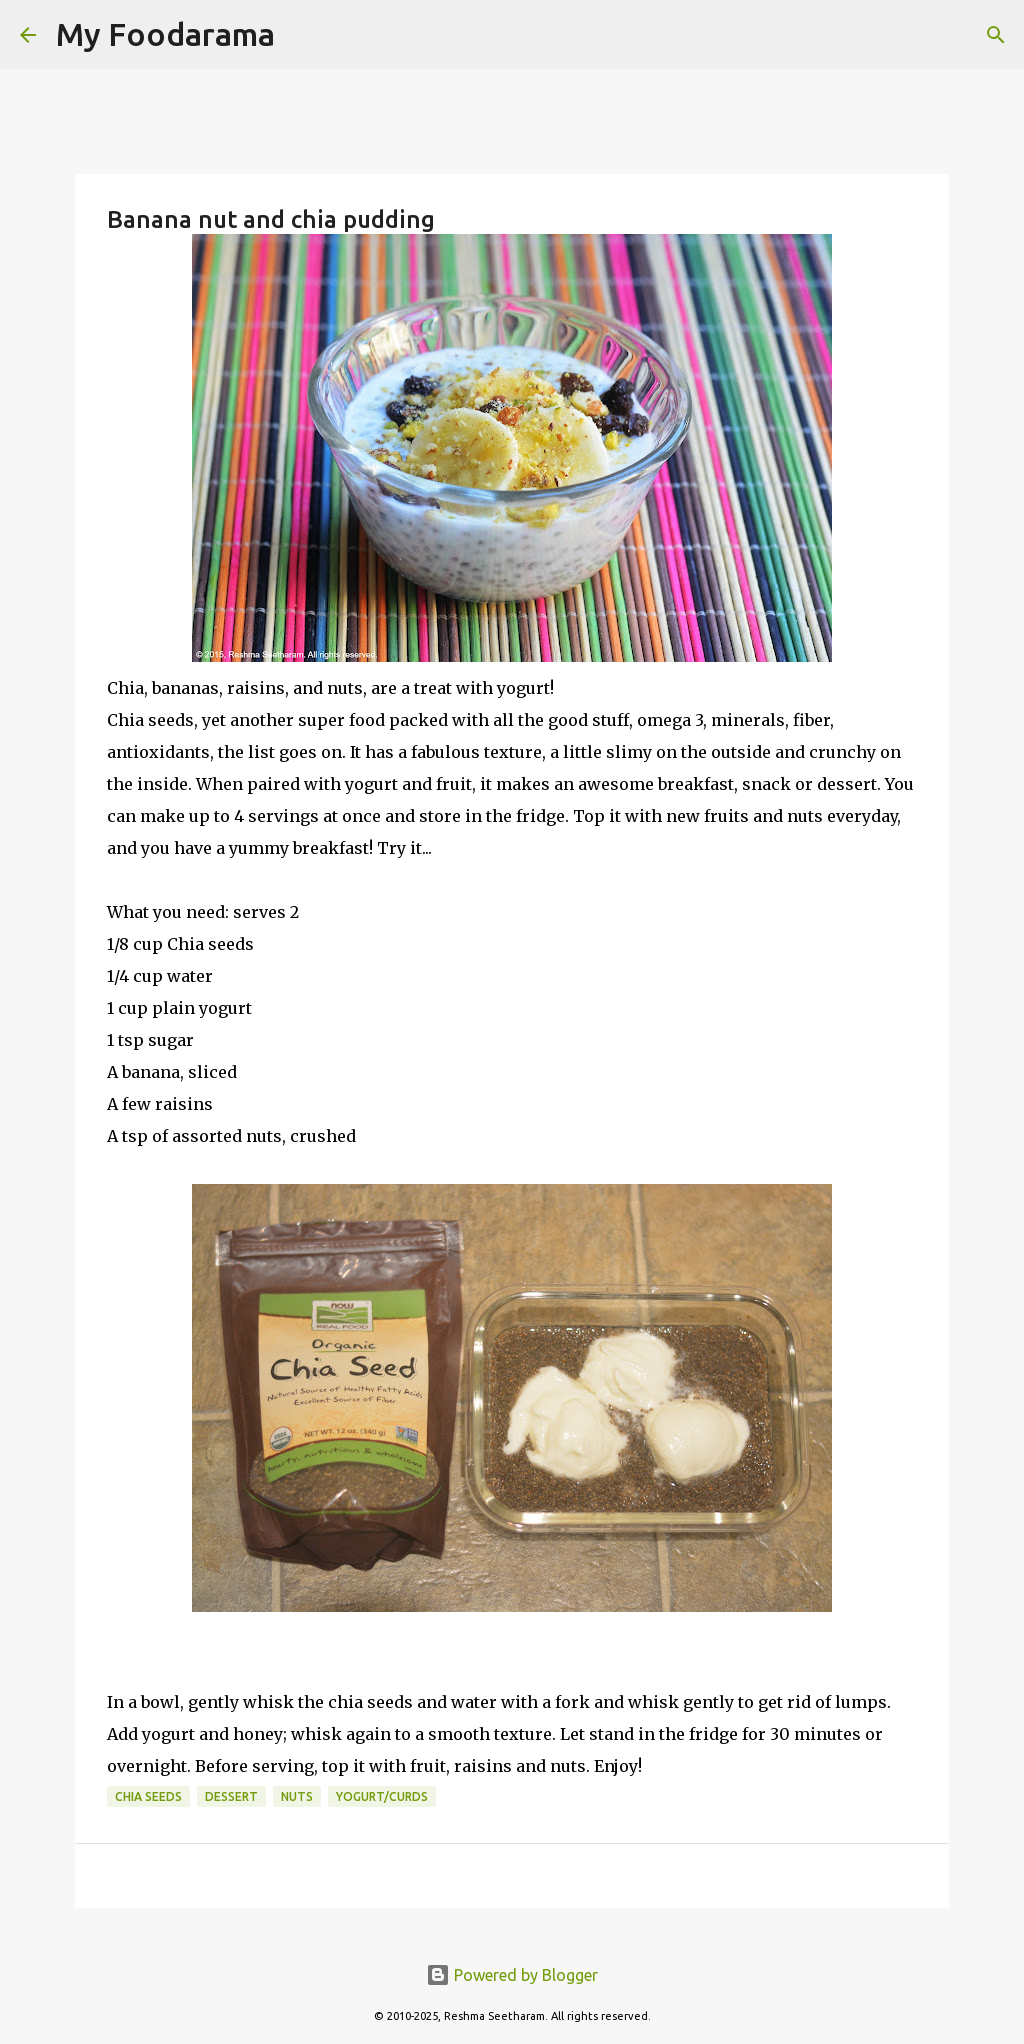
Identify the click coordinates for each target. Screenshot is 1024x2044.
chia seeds (148, 1796)
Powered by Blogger (512, 1975)
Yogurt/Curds (382, 1796)
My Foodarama (165, 34)
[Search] (303, 35)
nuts (297, 1796)
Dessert (231, 1796)
